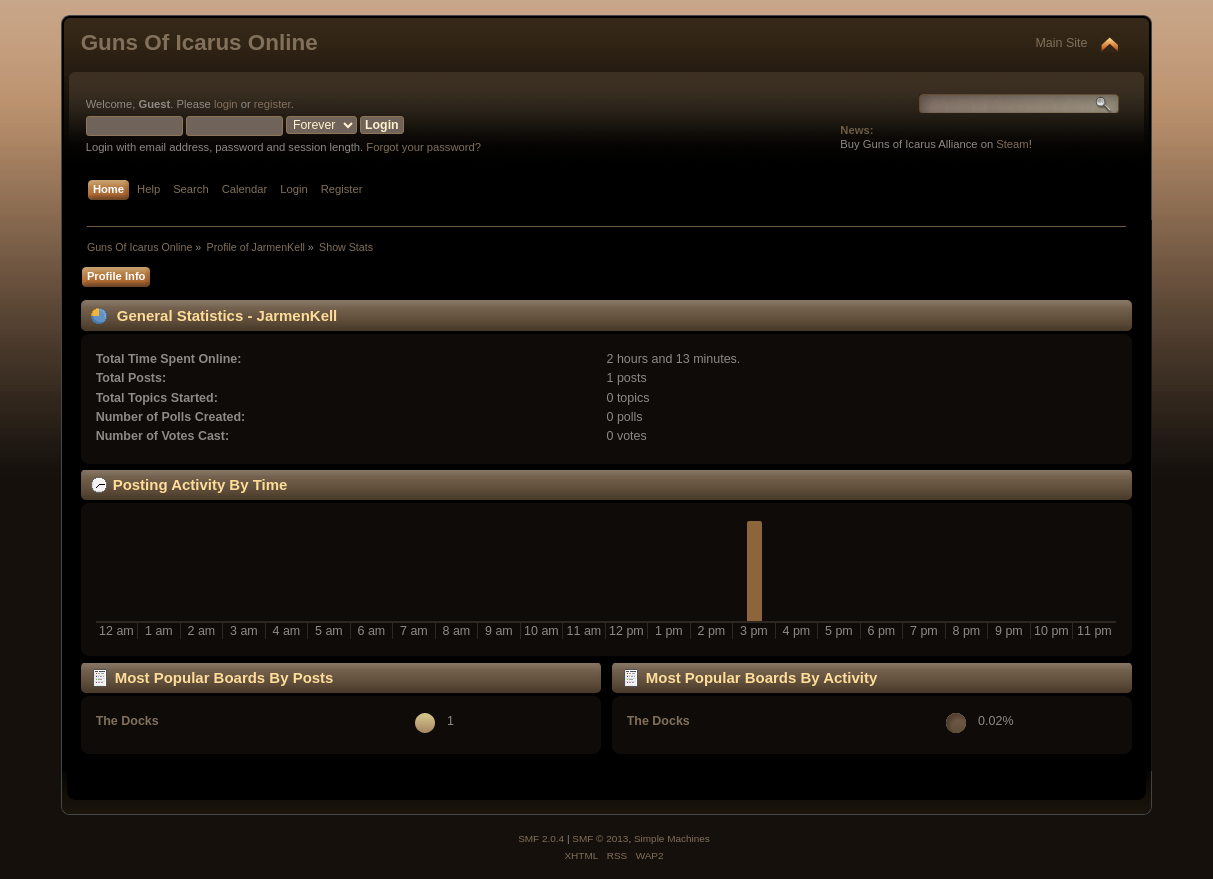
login (226, 104)
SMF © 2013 (600, 838)
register (272, 104)
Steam (1012, 144)
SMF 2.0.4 (541, 838)
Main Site (1061, 43)
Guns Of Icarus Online (199, 42)
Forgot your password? (423, 147)
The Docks (127, 721)
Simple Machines (672, 838)
